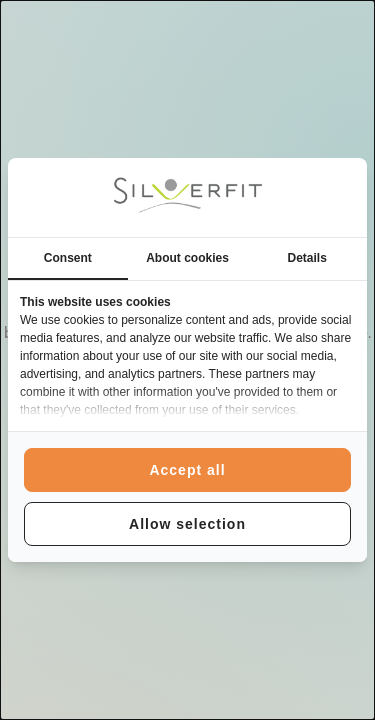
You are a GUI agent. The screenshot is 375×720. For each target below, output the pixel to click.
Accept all (187, 470)
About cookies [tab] (187, 258)
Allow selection (187, 524)
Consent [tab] (68, 258)
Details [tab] (307, 258)
